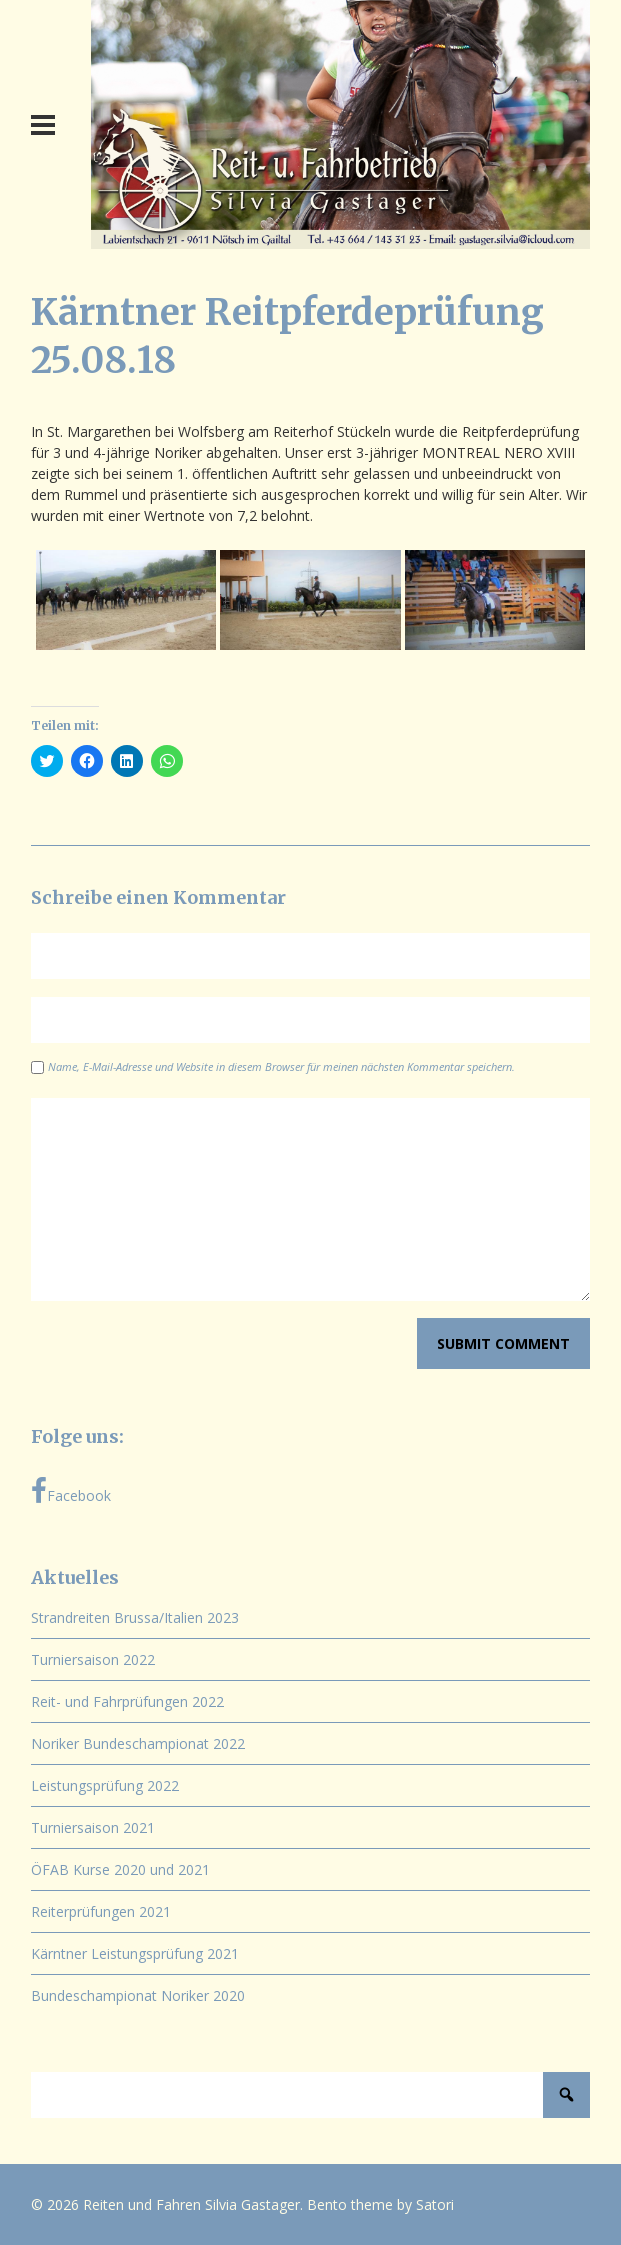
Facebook (71, 1491)
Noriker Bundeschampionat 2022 (138, 1743)
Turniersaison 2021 (93, 1827)
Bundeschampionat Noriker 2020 (138, 1995)
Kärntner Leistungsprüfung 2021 (135, 1953)
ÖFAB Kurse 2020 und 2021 (120, 1869)
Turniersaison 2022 (93, 1659)
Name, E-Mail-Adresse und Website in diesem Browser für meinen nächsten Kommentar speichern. (281, 1066)
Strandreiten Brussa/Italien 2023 (135, 1617)
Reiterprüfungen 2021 (101, 1911)
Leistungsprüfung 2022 (105, 1785)
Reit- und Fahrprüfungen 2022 (127, 1701)
